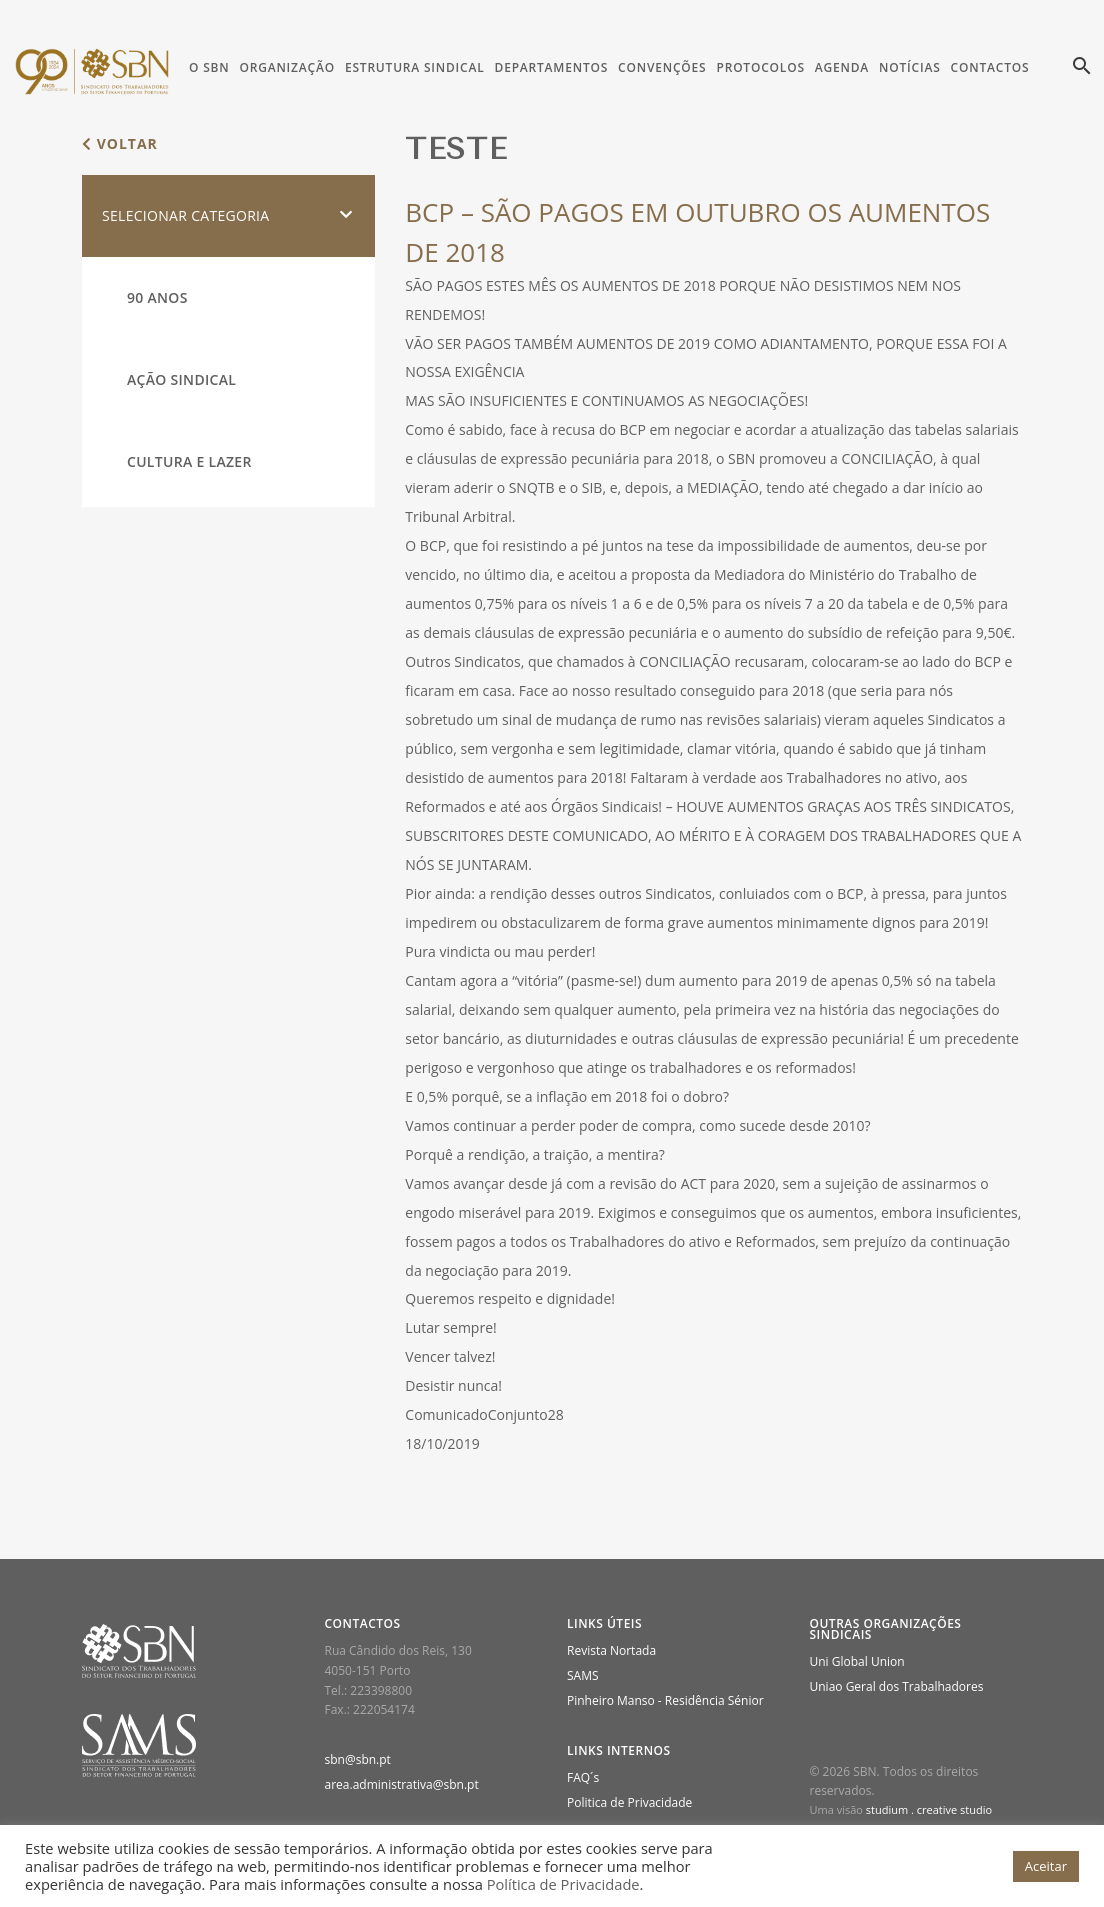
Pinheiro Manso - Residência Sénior (665, 1700)
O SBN (209, 67)
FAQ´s (583, 1777)
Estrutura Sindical (415, 67)
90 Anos (157, 297)
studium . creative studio (929, 1809)
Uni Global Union (857, 1661)
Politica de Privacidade (629, 1802)
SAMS (583, 1675)
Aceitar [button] (1046, 1866)
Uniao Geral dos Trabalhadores (897, 1686)
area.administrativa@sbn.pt (402, 1784)
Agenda (842, 67)
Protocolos (760, 67)
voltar (120, 143)
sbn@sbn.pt (358, 1759)
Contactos (990, 67)
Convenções (662, 67)
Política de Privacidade (563, 1884)
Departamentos (552, 67)
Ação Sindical (181, 379)
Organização (286, 67)
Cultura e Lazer (189, 461)
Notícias (909, 67)
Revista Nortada (611, 1650)
